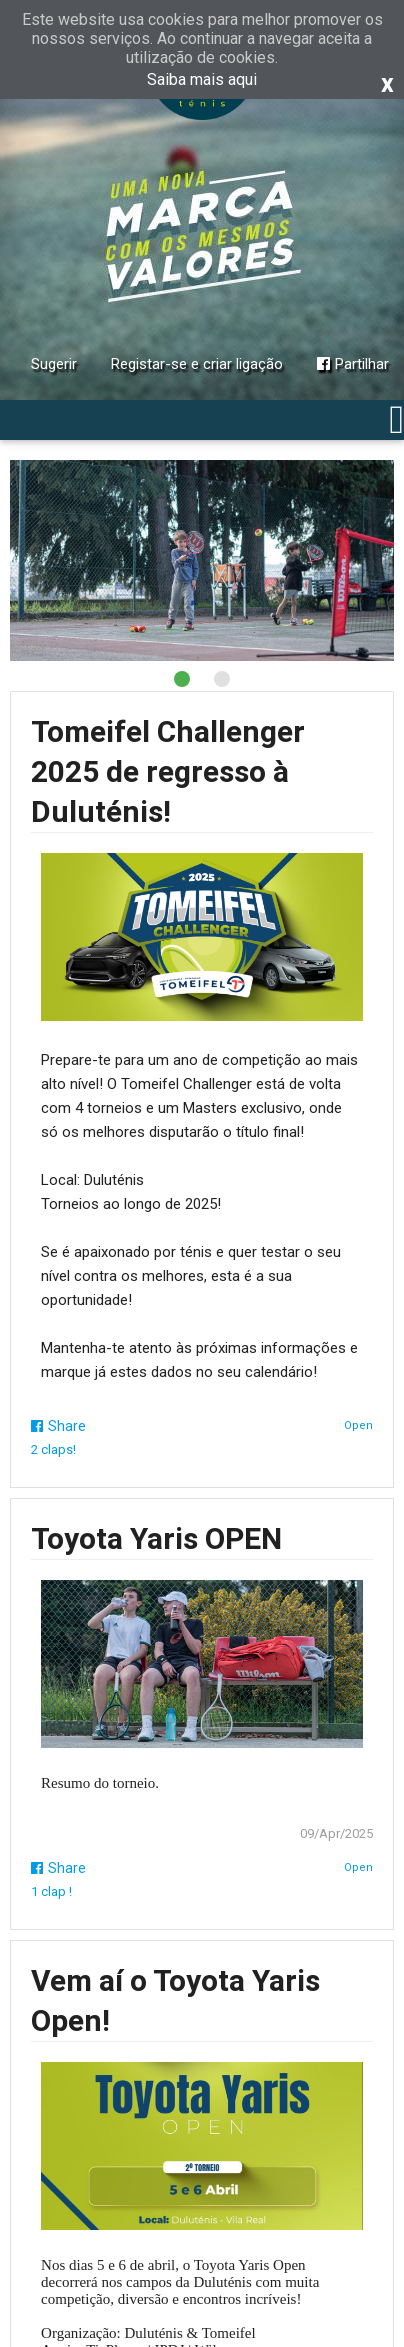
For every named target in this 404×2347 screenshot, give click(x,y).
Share (58, 1426)
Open (358, 1425)
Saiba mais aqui (202, 79)
